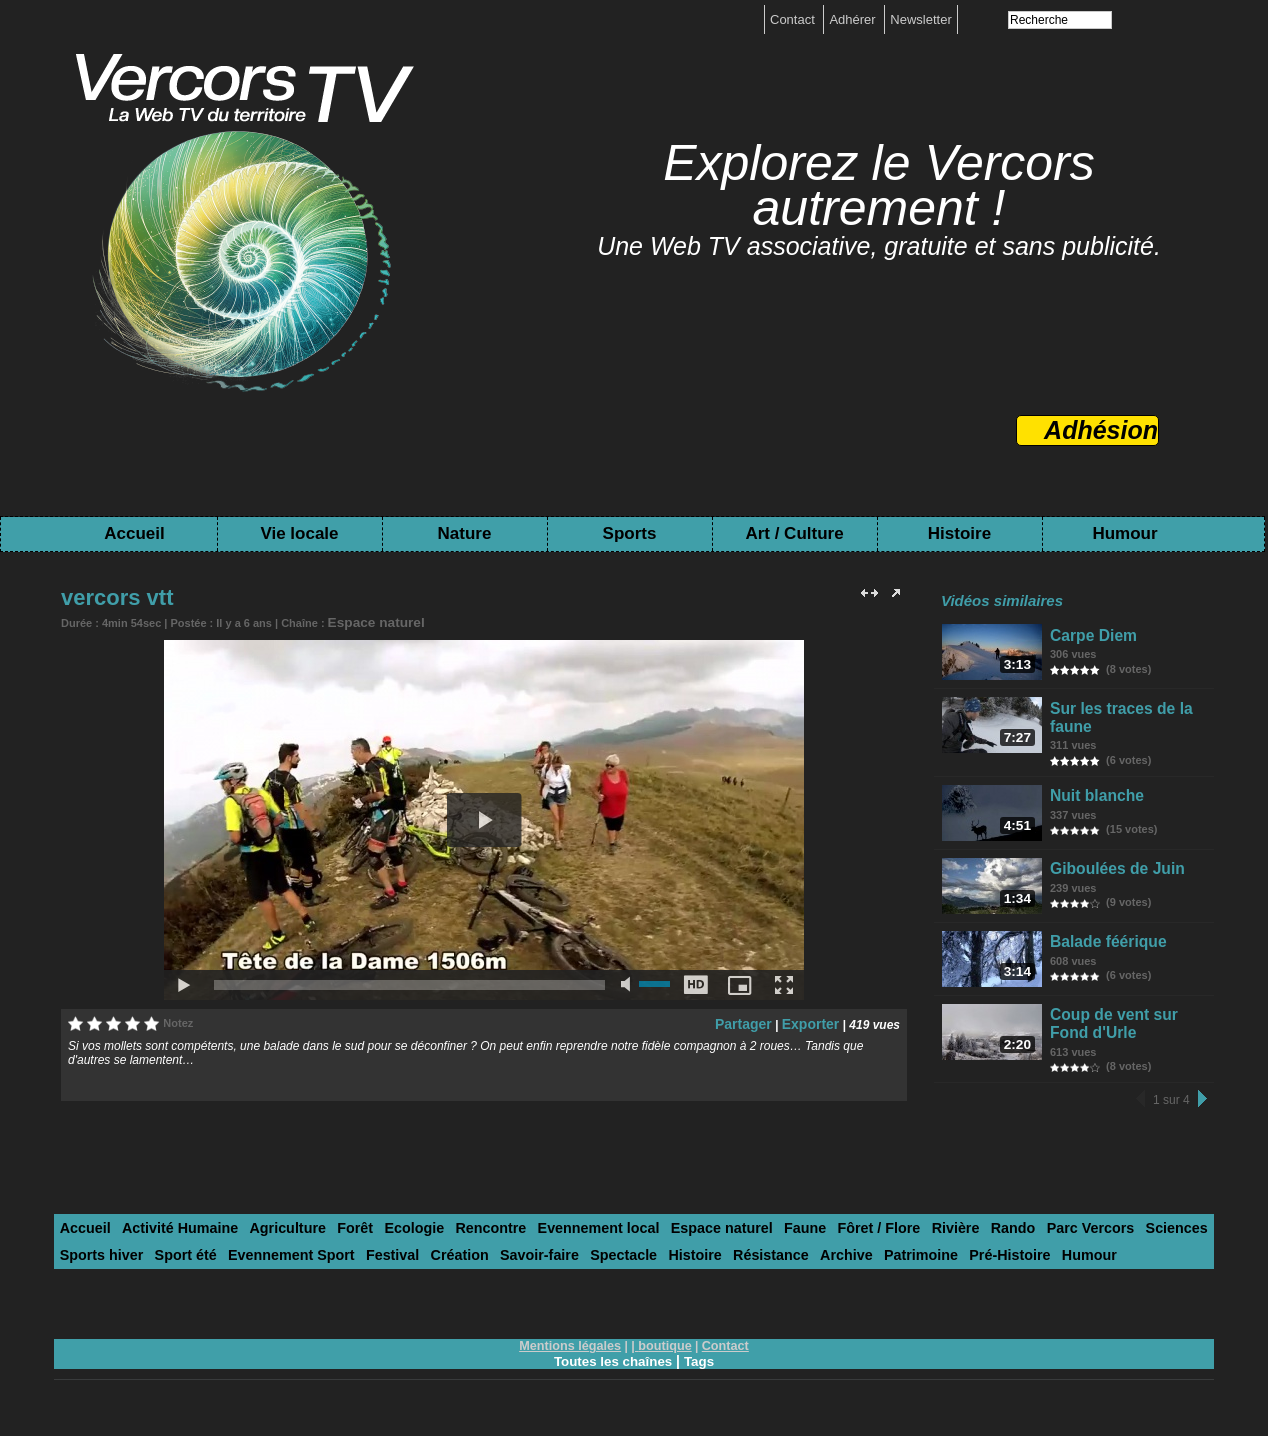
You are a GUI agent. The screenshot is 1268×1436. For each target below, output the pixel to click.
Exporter (814, 1020)
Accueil (134, 533)
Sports (630, 533)
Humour (1124, 533)
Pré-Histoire (833, 1263)
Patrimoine (751, 1263)
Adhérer (854, 19)
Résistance (616, 1263)
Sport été (87, 1263)
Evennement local (546, 1238)
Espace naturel (367, 621)
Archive (685, 1263)
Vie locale (299, 533)
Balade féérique (1104, 952)
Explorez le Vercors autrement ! (879, 185)
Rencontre (449, 1238)
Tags (702, 1368)
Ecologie (380, 1238)
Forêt (326, 1238)
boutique (663, 1353)
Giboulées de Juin (1112, 873)
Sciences (1069, 1238)
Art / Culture (794, 533)
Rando (921, 1238)
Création (335, 1263)
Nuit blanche (1095, 794)
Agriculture (265, 1238)
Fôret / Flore (799, 1238)
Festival (274, 1263)
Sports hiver (1145, 1238)
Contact (794, 19)
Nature (465, 533)
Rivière (869, 1238)
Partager (755, 1020)
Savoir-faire (407, 1263)
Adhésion (1101, 430)
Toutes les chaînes (612, 1368)
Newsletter (920, 19)
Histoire (959, 533)
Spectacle (483, 1263)
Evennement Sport (182, 1263)
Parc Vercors (991, 1238)
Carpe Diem (1092, 634)
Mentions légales (573, 1353)
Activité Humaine (167, 1238)
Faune (733, 1238)
